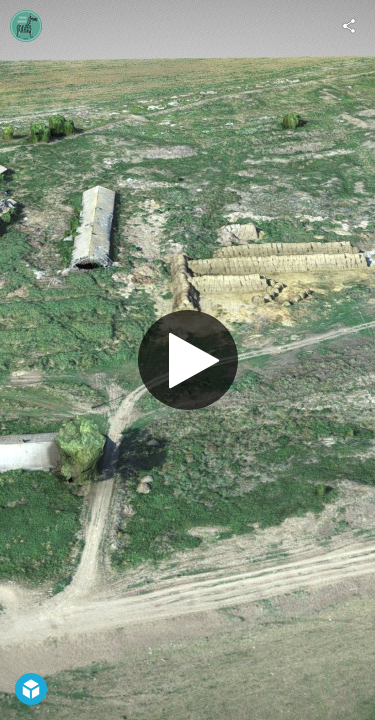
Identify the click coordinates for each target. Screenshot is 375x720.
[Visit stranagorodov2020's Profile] (26, 26)
